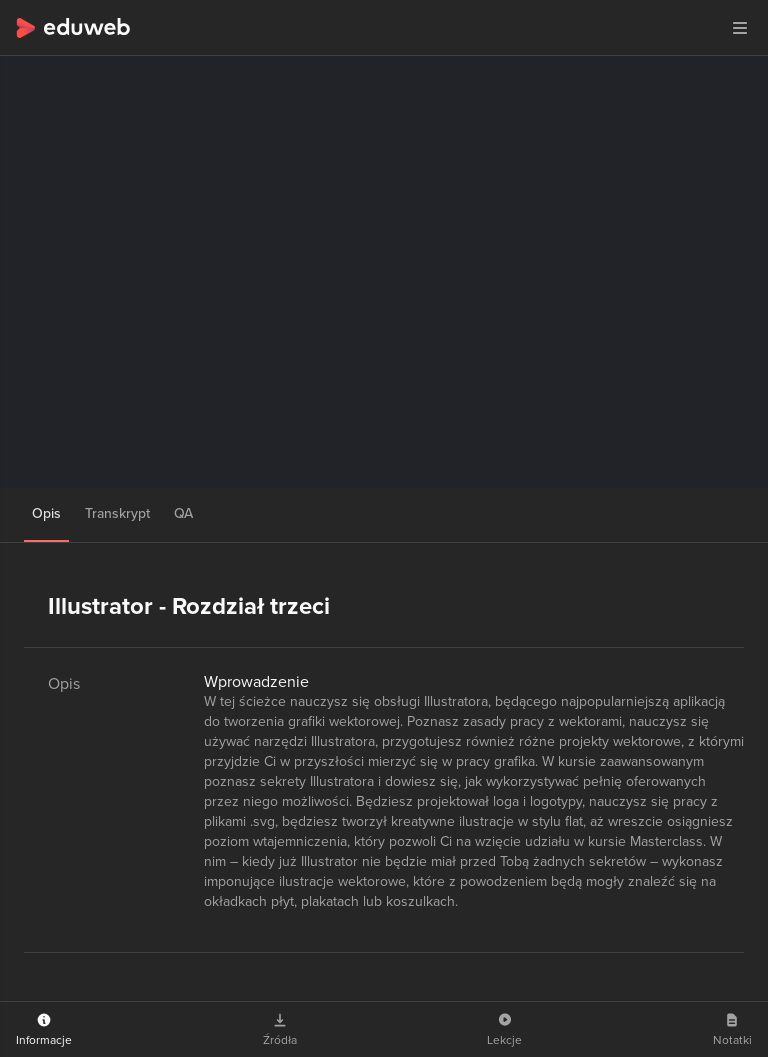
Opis (46, 513)
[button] (740, 28)
